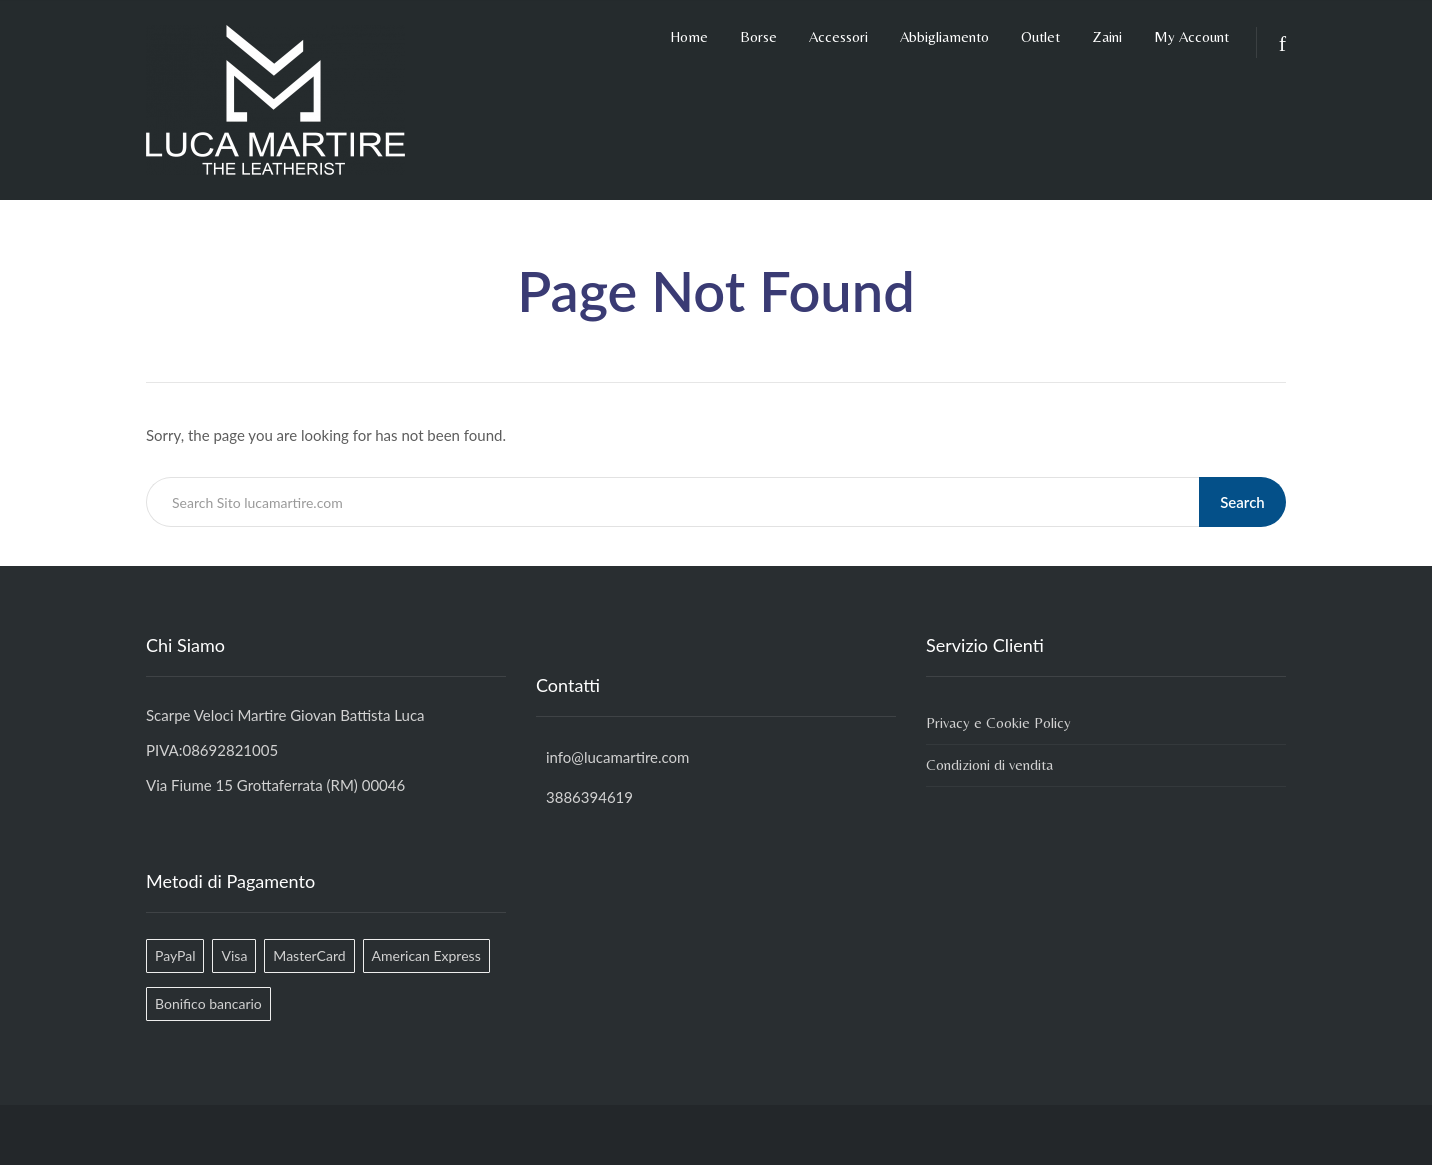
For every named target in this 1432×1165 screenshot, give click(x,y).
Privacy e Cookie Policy (998, 722)
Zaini (1107, 36)
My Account (1191, 36)
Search (1243, 502)
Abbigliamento (944, 36)
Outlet (1040, 36)
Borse (758, 36)
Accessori (838, 36)
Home (689, 36)
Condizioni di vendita (989, 764)
